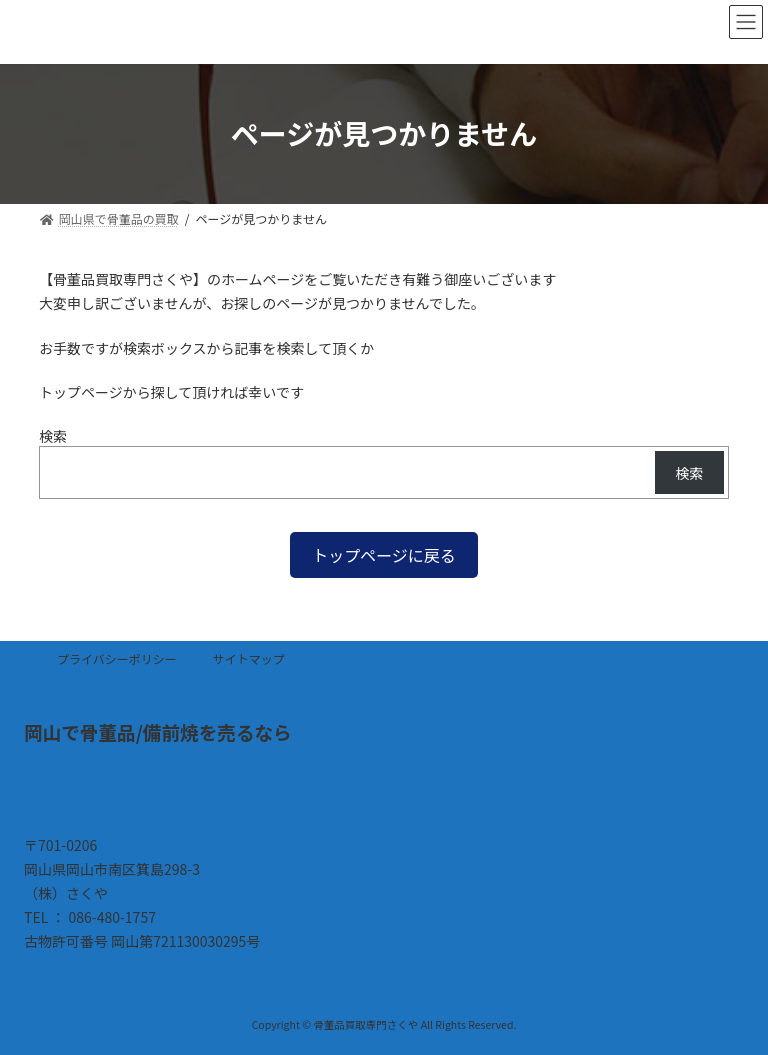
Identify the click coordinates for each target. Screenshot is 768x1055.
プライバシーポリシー (117, 658)
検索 (53, 436)
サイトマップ (249, 658)
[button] (384, 554)
